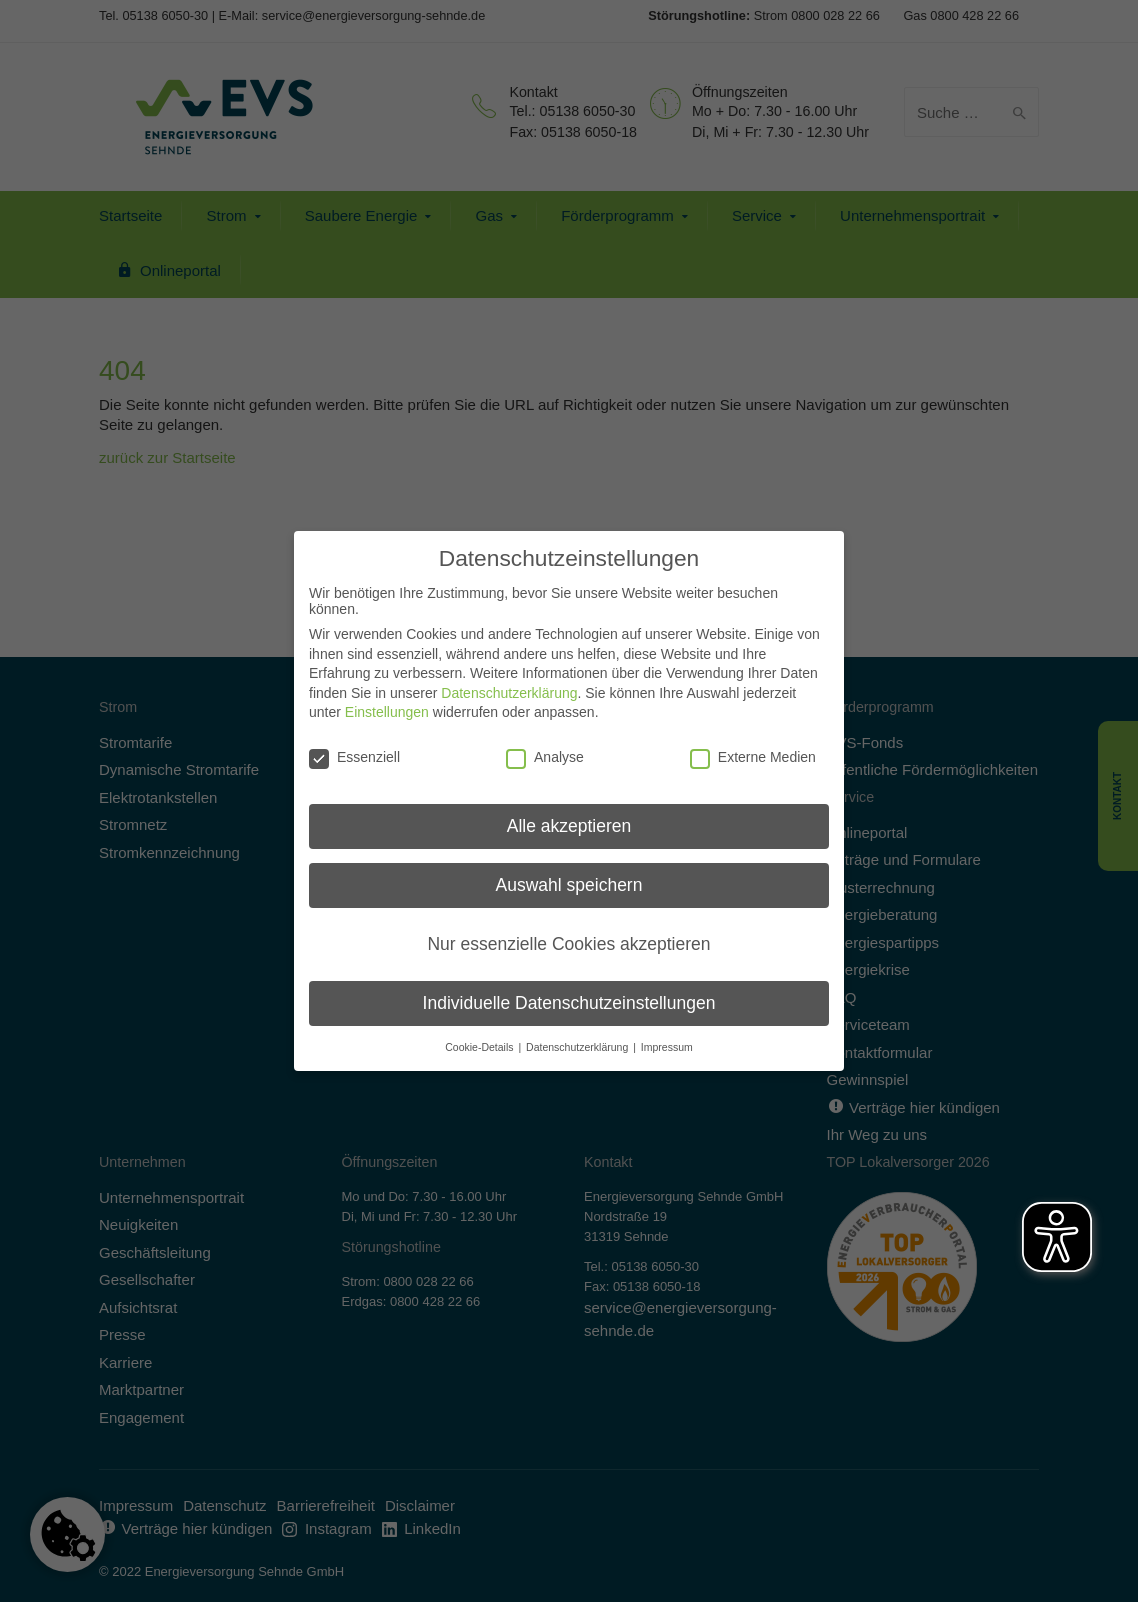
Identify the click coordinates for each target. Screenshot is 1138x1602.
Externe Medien (753, 746)
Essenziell (354, 746)
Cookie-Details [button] (480, 1036)
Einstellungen (387, 701)
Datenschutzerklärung (509, 682)
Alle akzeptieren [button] (569, 815)
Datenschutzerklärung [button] (578, 1036)
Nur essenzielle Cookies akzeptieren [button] (568, 933)
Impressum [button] (667, 1036)
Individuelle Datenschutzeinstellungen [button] (569, 992)
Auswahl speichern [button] (569, 874)
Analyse (545, 746)
